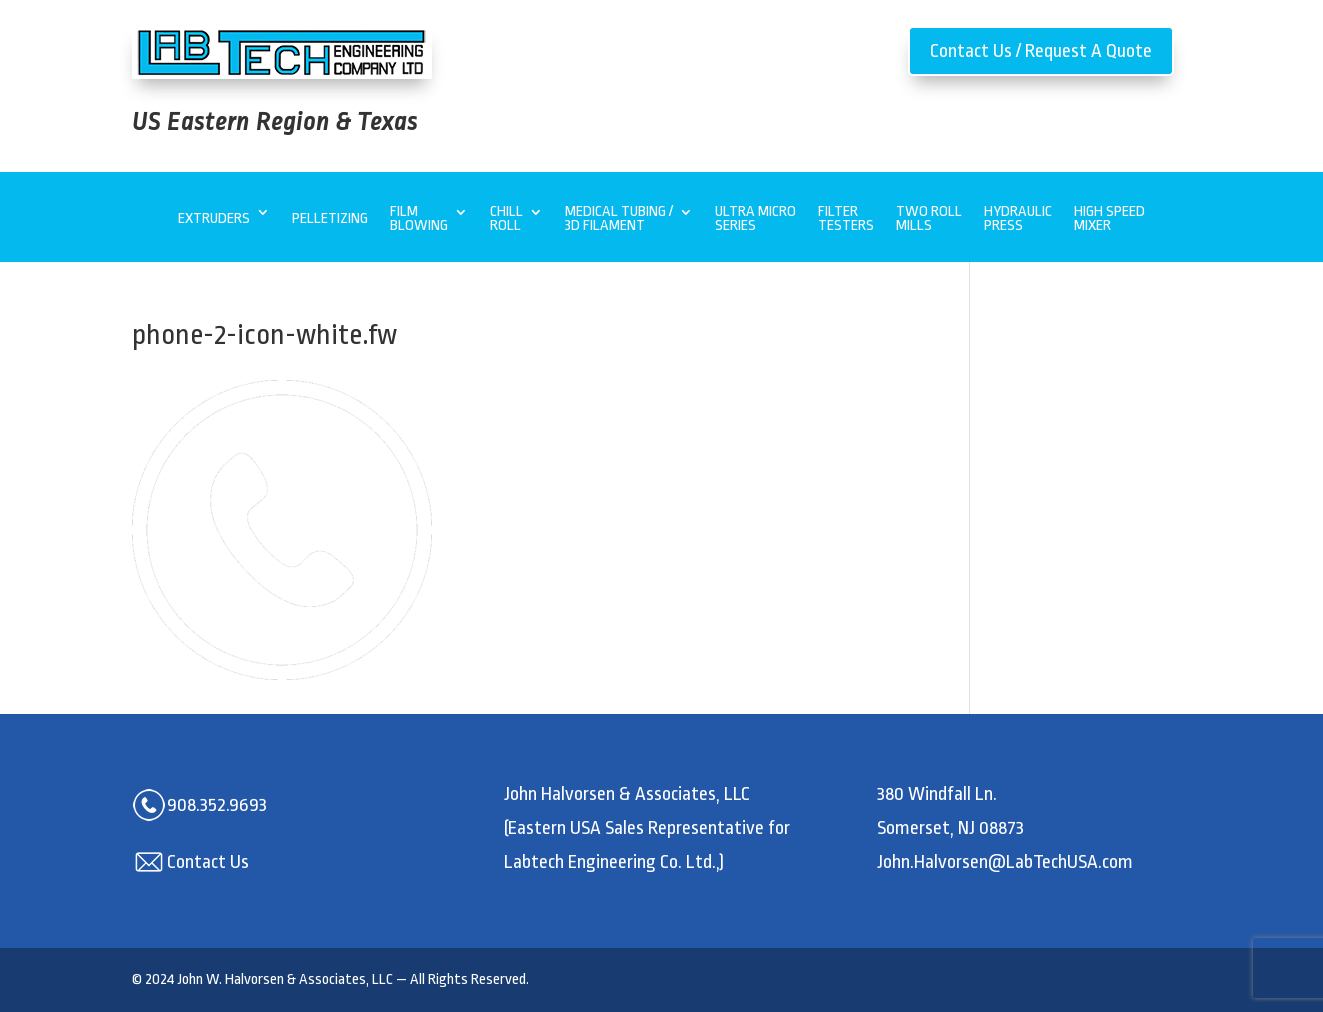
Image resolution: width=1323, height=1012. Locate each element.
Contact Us (208, 862)
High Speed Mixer (1109, 219)
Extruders (214, 218)
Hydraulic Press (1018, 219)
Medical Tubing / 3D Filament (619, 219)
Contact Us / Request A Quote (1041, 51)
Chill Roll (506, 219)
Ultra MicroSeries (755, 219)
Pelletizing (330, 218)
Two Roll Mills (929, 219)
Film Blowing (419, 219)
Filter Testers (846, 219)
